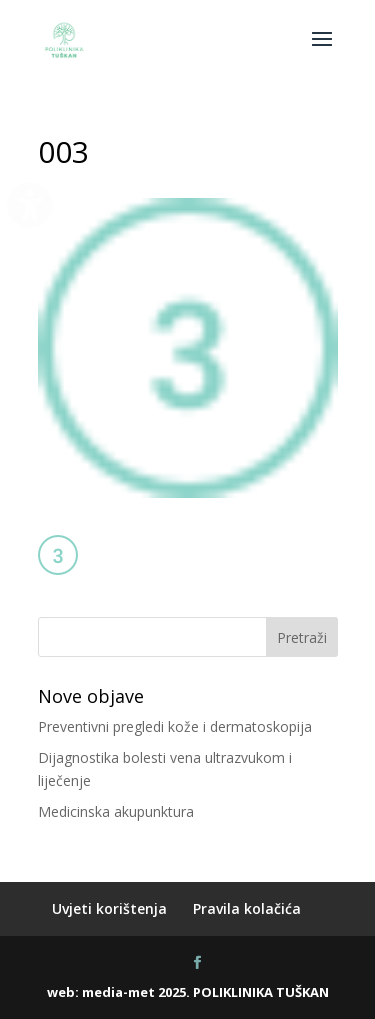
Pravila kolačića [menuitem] (247, 908)
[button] (322, 52)
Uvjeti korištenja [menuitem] (109, 908)
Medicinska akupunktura (116, 811)
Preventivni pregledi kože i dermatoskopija (175, 726)
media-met (118, 992)
